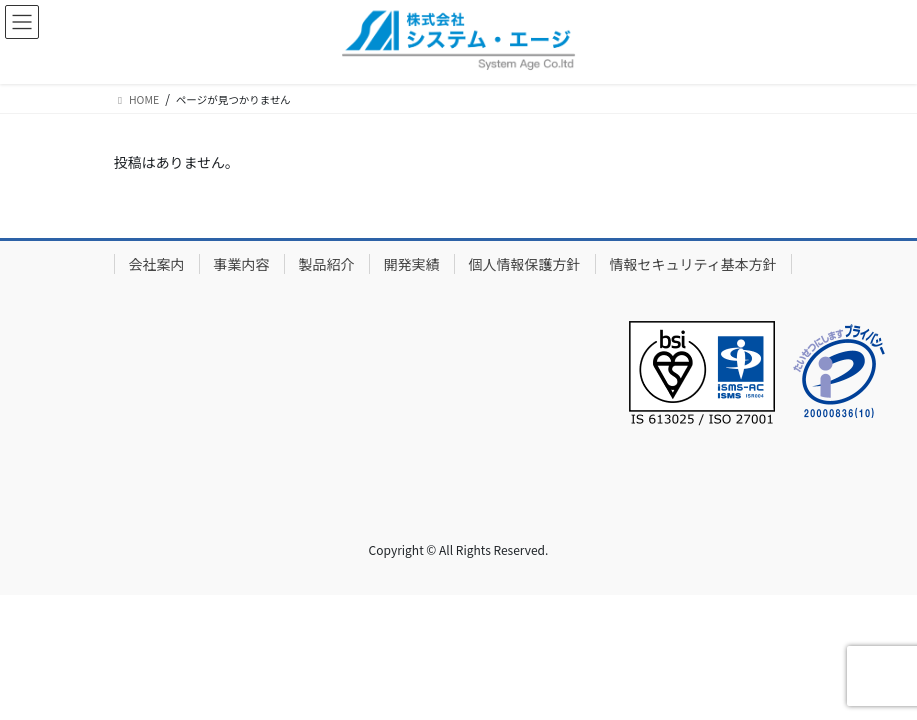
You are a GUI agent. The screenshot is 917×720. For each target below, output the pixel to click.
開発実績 (412, 264)
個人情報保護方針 (525, 264)
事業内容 (242, 264)
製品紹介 (327, 264)
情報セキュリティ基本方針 (693, 264)
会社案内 (157, 264)
